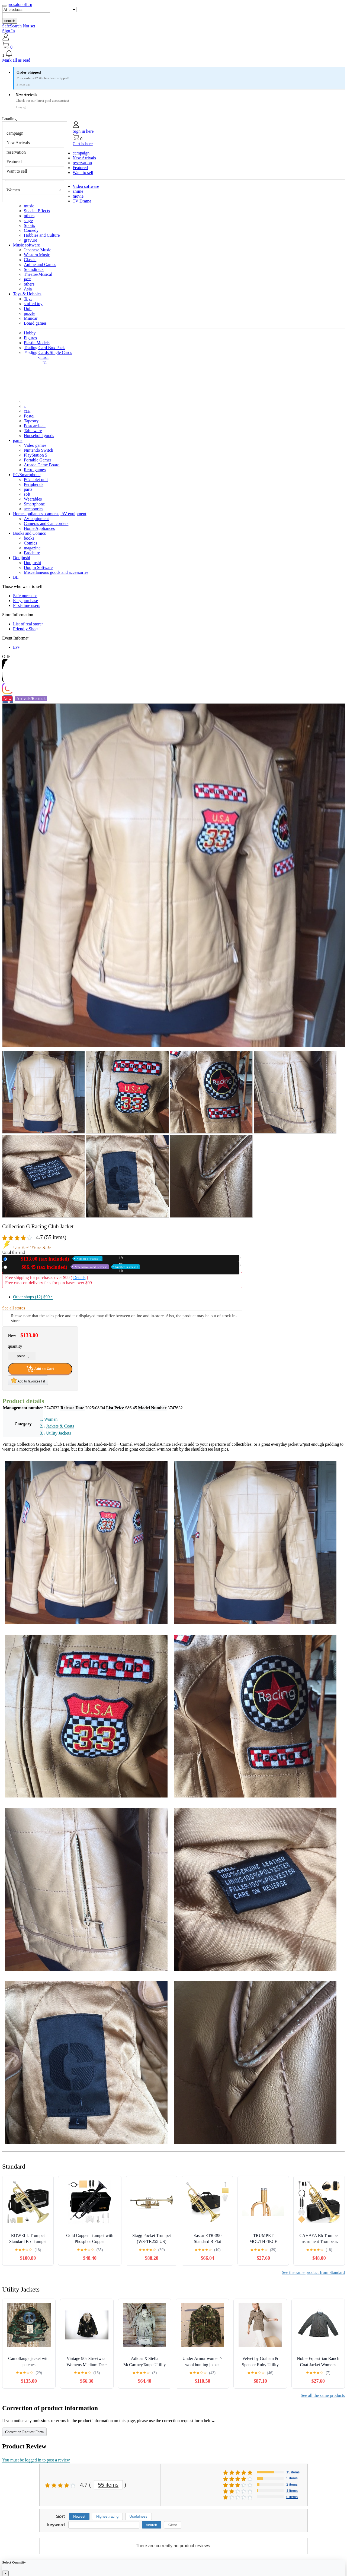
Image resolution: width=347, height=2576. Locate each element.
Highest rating (107, 2516)
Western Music (37, 254)
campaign (15, 133)
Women (13, 190)
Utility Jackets (58, 1433)
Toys (28, 298)
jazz (27, 279)
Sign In (8, 31)
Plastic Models (37, 342)
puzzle (29, 313)
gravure (30, 240)
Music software (26, 245)
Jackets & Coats (60, 1426)
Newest (79, 2516)
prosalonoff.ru (20, 4)
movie (78, 196)
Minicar (31, 318)
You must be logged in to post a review (36, 2460)
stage (28, 220)
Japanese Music (37, 250)
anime (78, 191)
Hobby (30, 333)
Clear (172, 2525)
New (55, 1259)
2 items (292, 2484)
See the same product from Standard (313, 2272)
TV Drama (82, 201)
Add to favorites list (28, 1380)
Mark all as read (16, 60)
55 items (108, 2485)
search (9, 21)
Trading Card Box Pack (44, 347)
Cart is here (83, 143)
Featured (14, 161)
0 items (292, 2497)
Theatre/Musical (38, 274)
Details (79, 1277)
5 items (292, 2478)
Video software (86, 186)
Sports (29, 225)
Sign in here (83, 131)
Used (74, 1267)
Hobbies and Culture (42, 235)
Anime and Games (40, 264)
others (29, 215)
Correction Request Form (24, 2432)
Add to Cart (40, 1368)
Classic (30, 259)
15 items (293, 2472)
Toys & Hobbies (27, 294)
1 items (292, 2491)
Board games (35, 323)
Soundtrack (34, 269)
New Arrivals (18, 142)
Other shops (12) (33, 1297)
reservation (16, 152)
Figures (30, 338)
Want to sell (17, 171)
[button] (173, 54)
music (29, 206)
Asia (28, 289)
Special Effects (37, 210)
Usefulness (138, 2516)
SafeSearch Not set (18, 26)
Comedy (31, 230)
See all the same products (323, 2395)
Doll (27, 308)
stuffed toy (33, 303)
